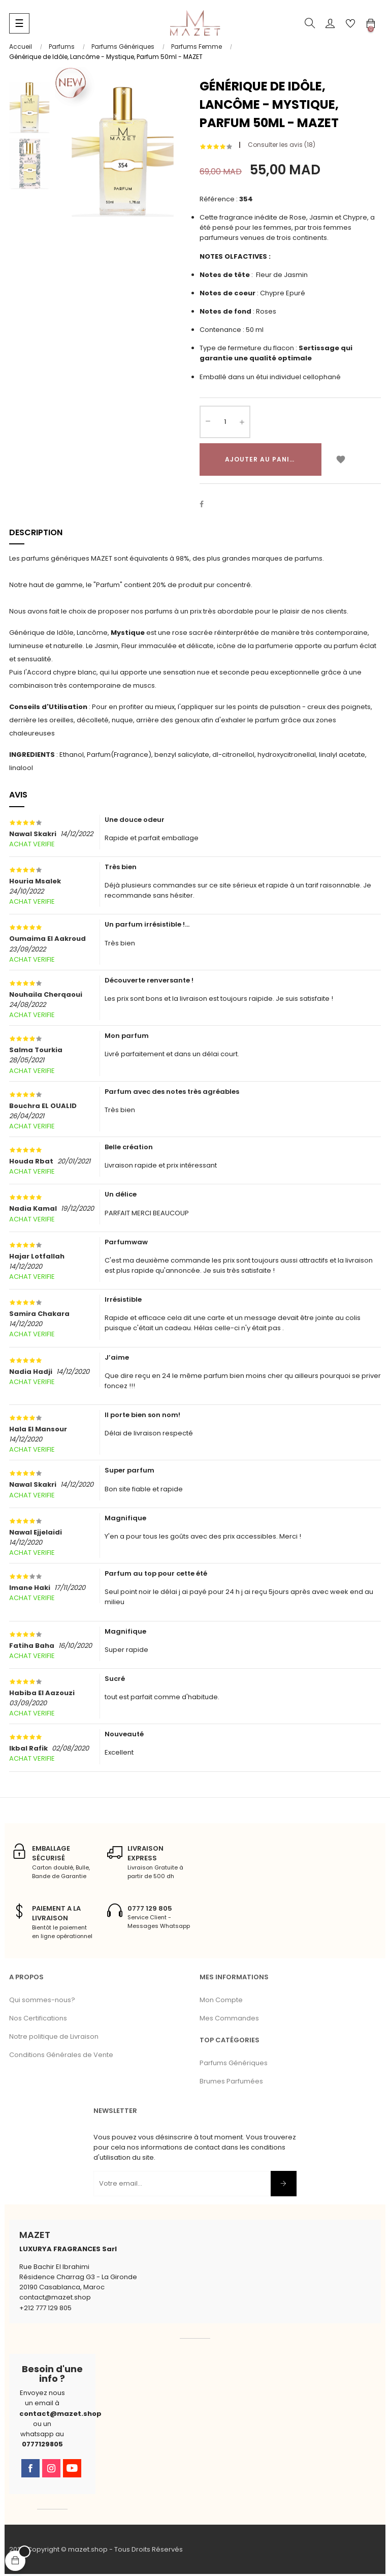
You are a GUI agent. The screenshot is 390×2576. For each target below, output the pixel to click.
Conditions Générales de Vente (61, 2057)
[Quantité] (225, 423)
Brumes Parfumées (231, 2083)
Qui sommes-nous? (42, 2002)
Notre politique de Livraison (54, 2038)
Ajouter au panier (261, 460)
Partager (207, 506)
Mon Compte (221, 2002)
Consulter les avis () (281, 146)
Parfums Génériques (234, 2065)
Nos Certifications (38, 2020)
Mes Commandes (229, 2020)
